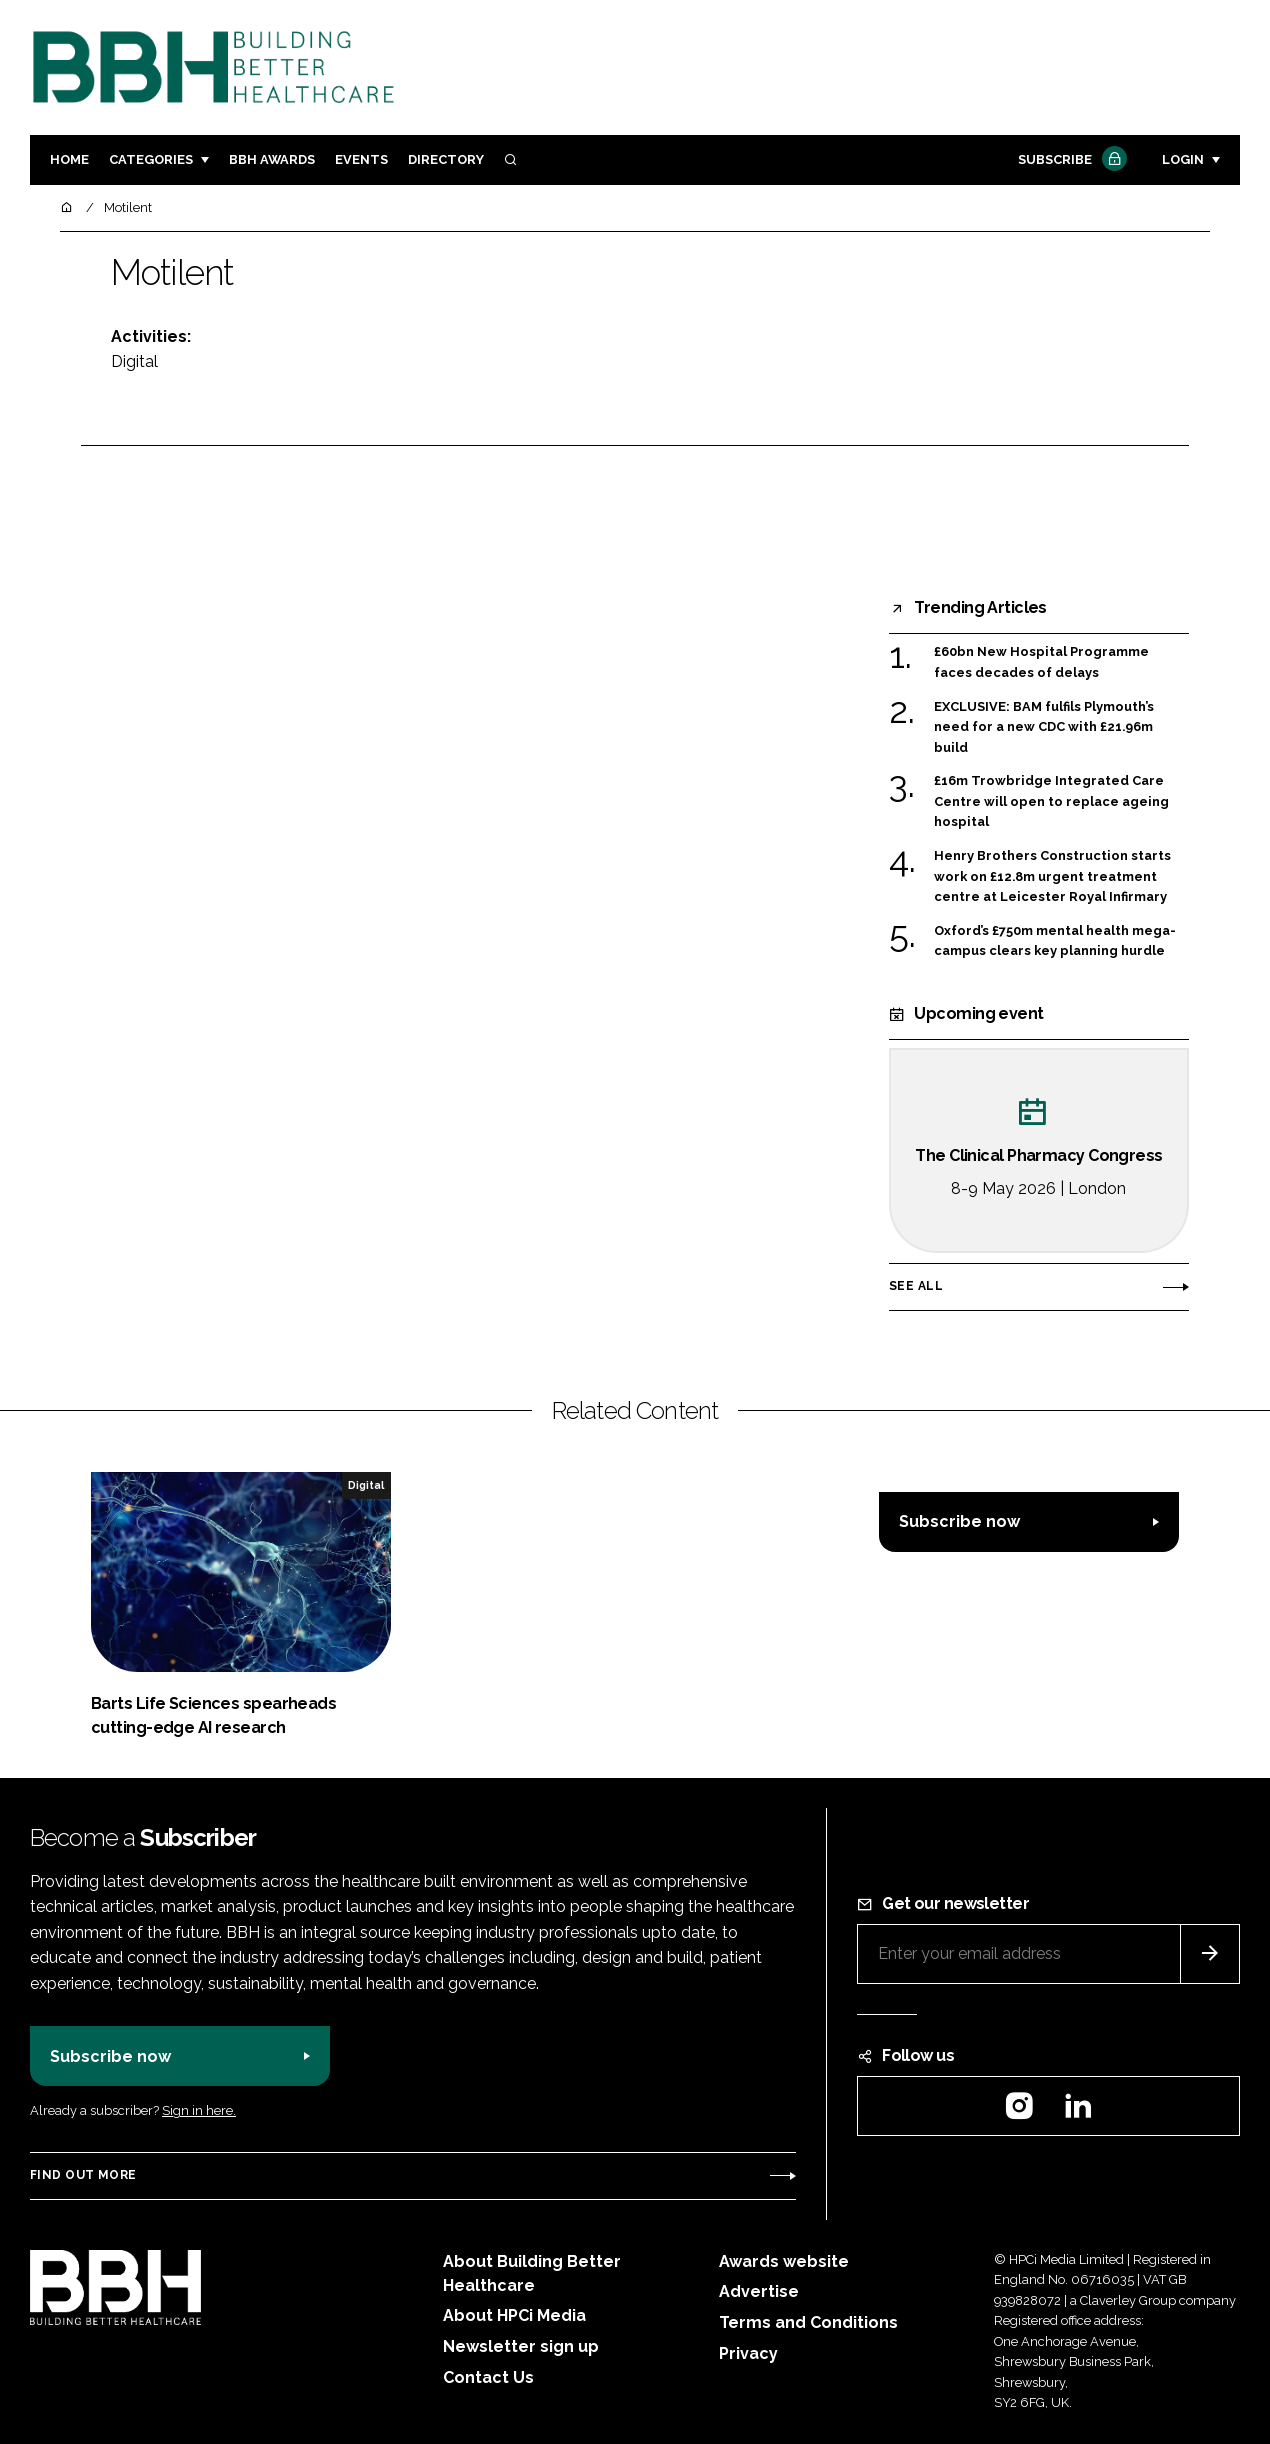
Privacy (748, 2353)
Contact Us (488, 2377)
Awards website (784, 2261)
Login (1183, 159)
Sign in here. (199, 2110)
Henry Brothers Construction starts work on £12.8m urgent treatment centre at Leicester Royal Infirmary (1052, 876)
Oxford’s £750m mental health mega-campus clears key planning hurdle (1055, 941)
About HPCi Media (514, 2315)
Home (69, 159)
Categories (151, 159)
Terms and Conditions (808, 2322)
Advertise (759, 2291)
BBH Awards (272, 159)
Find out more (83, 2175)
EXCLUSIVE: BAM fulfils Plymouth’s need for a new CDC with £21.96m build (1044, 727)
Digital (134, 361)
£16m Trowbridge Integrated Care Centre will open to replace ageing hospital (1051, 801)
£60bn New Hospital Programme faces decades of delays (1041, 662)
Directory (446, 159)
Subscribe (1070, 160)
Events (361, 159)
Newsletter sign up (521, 2346)
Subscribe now (959, 1521)
